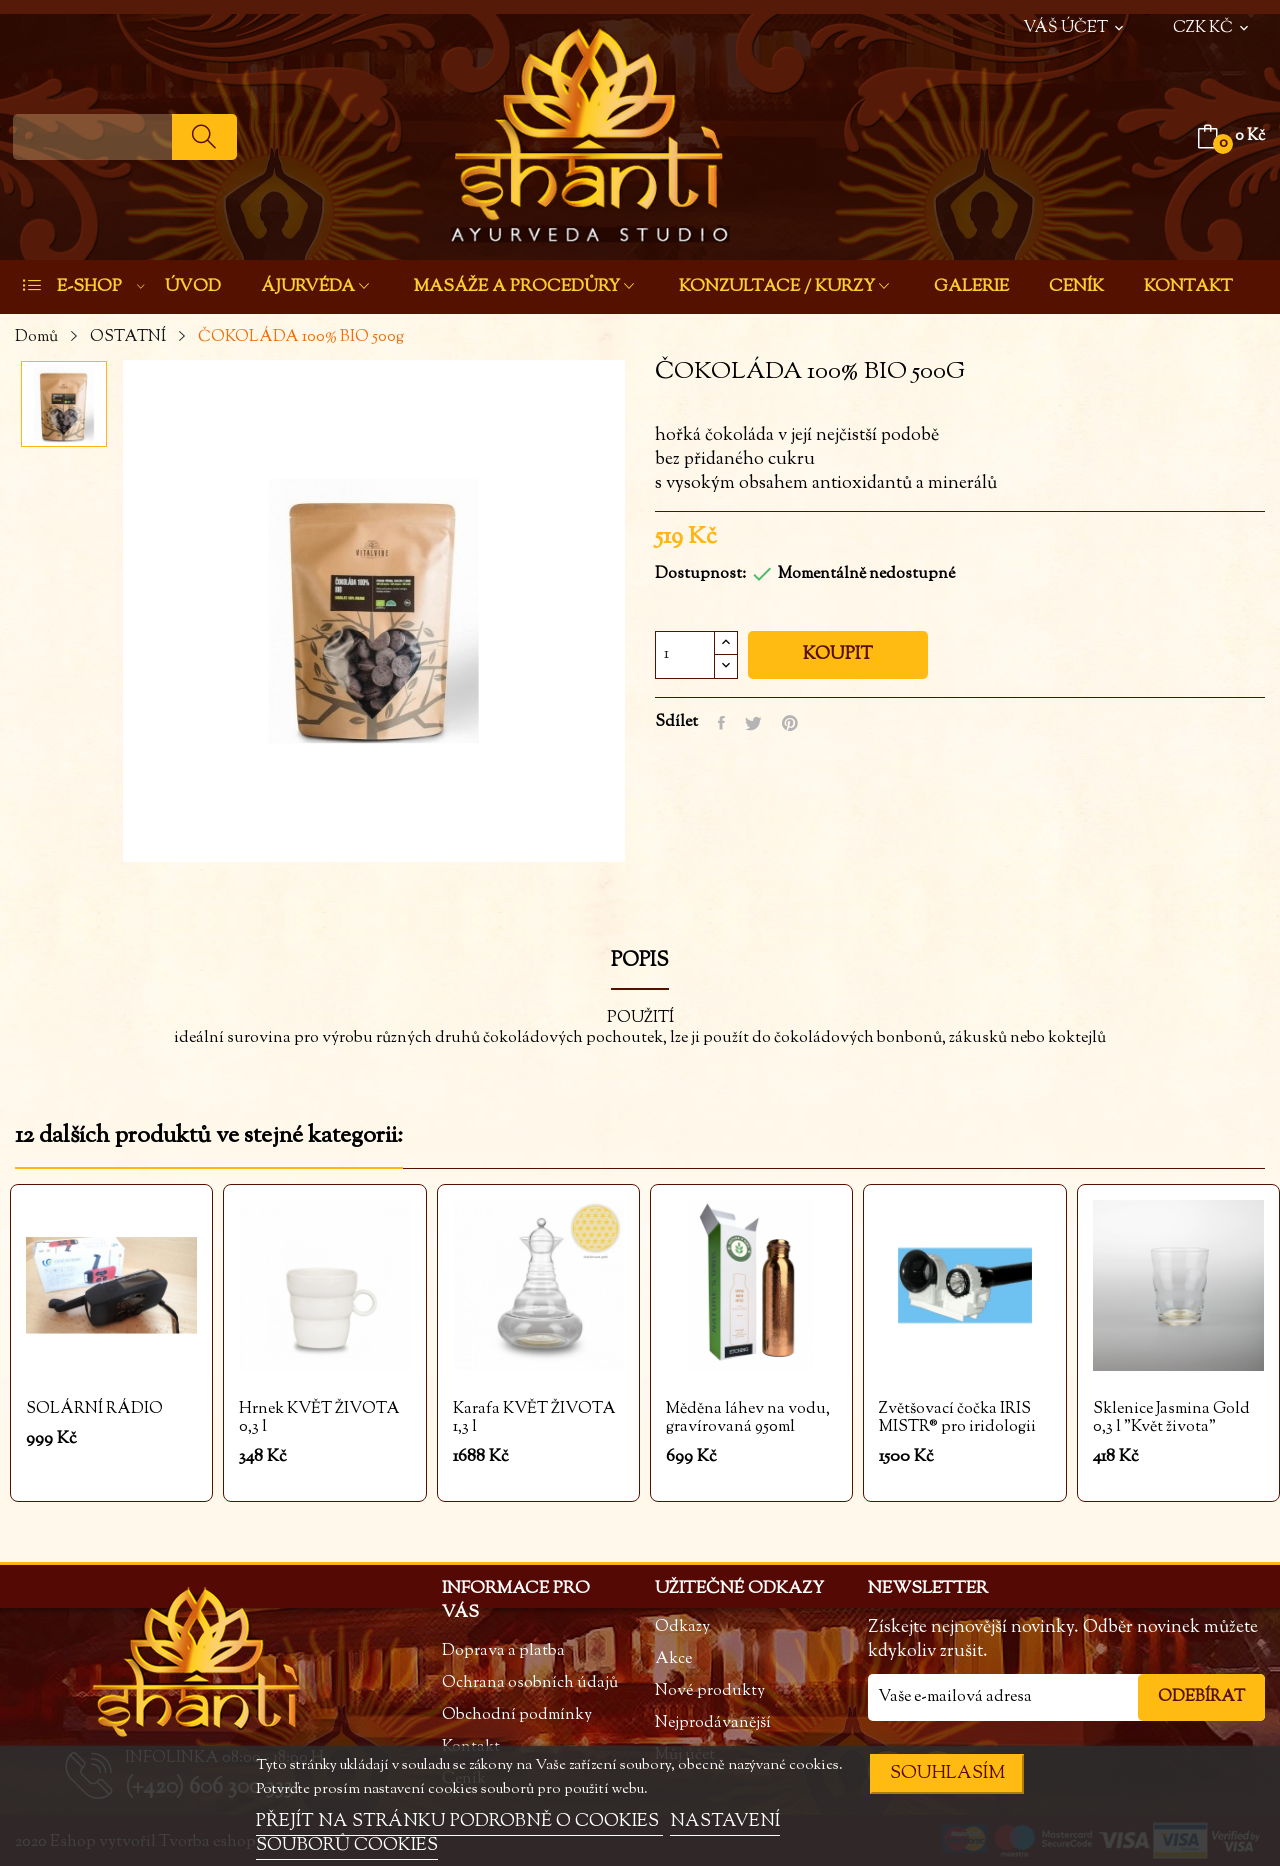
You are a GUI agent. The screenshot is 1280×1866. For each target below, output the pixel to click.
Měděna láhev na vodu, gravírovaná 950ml (748, 1419)
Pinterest (790, 723)
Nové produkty (710, 1691)
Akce (673, 1659)
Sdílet (721, 723)
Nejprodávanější (713, 1723)
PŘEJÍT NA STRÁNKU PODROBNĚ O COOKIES (459, 1822)
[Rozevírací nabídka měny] (1212, 18)
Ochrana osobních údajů (530, 1683)
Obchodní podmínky (517, 1715)
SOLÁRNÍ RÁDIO (94, 1410)
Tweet (753, 723)
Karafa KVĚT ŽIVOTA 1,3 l (534, 1419)
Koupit (838, 655)
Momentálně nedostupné (867, 574)
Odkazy (682, 1627)
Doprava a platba (503, 1651)
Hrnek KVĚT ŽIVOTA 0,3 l (319, 1419)
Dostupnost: (700, 574)
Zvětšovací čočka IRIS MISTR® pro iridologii (957, 1419)
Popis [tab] (640, 963)
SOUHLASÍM (947, 1773)
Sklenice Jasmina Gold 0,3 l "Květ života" (1171, 1419)
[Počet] (685, 655)
